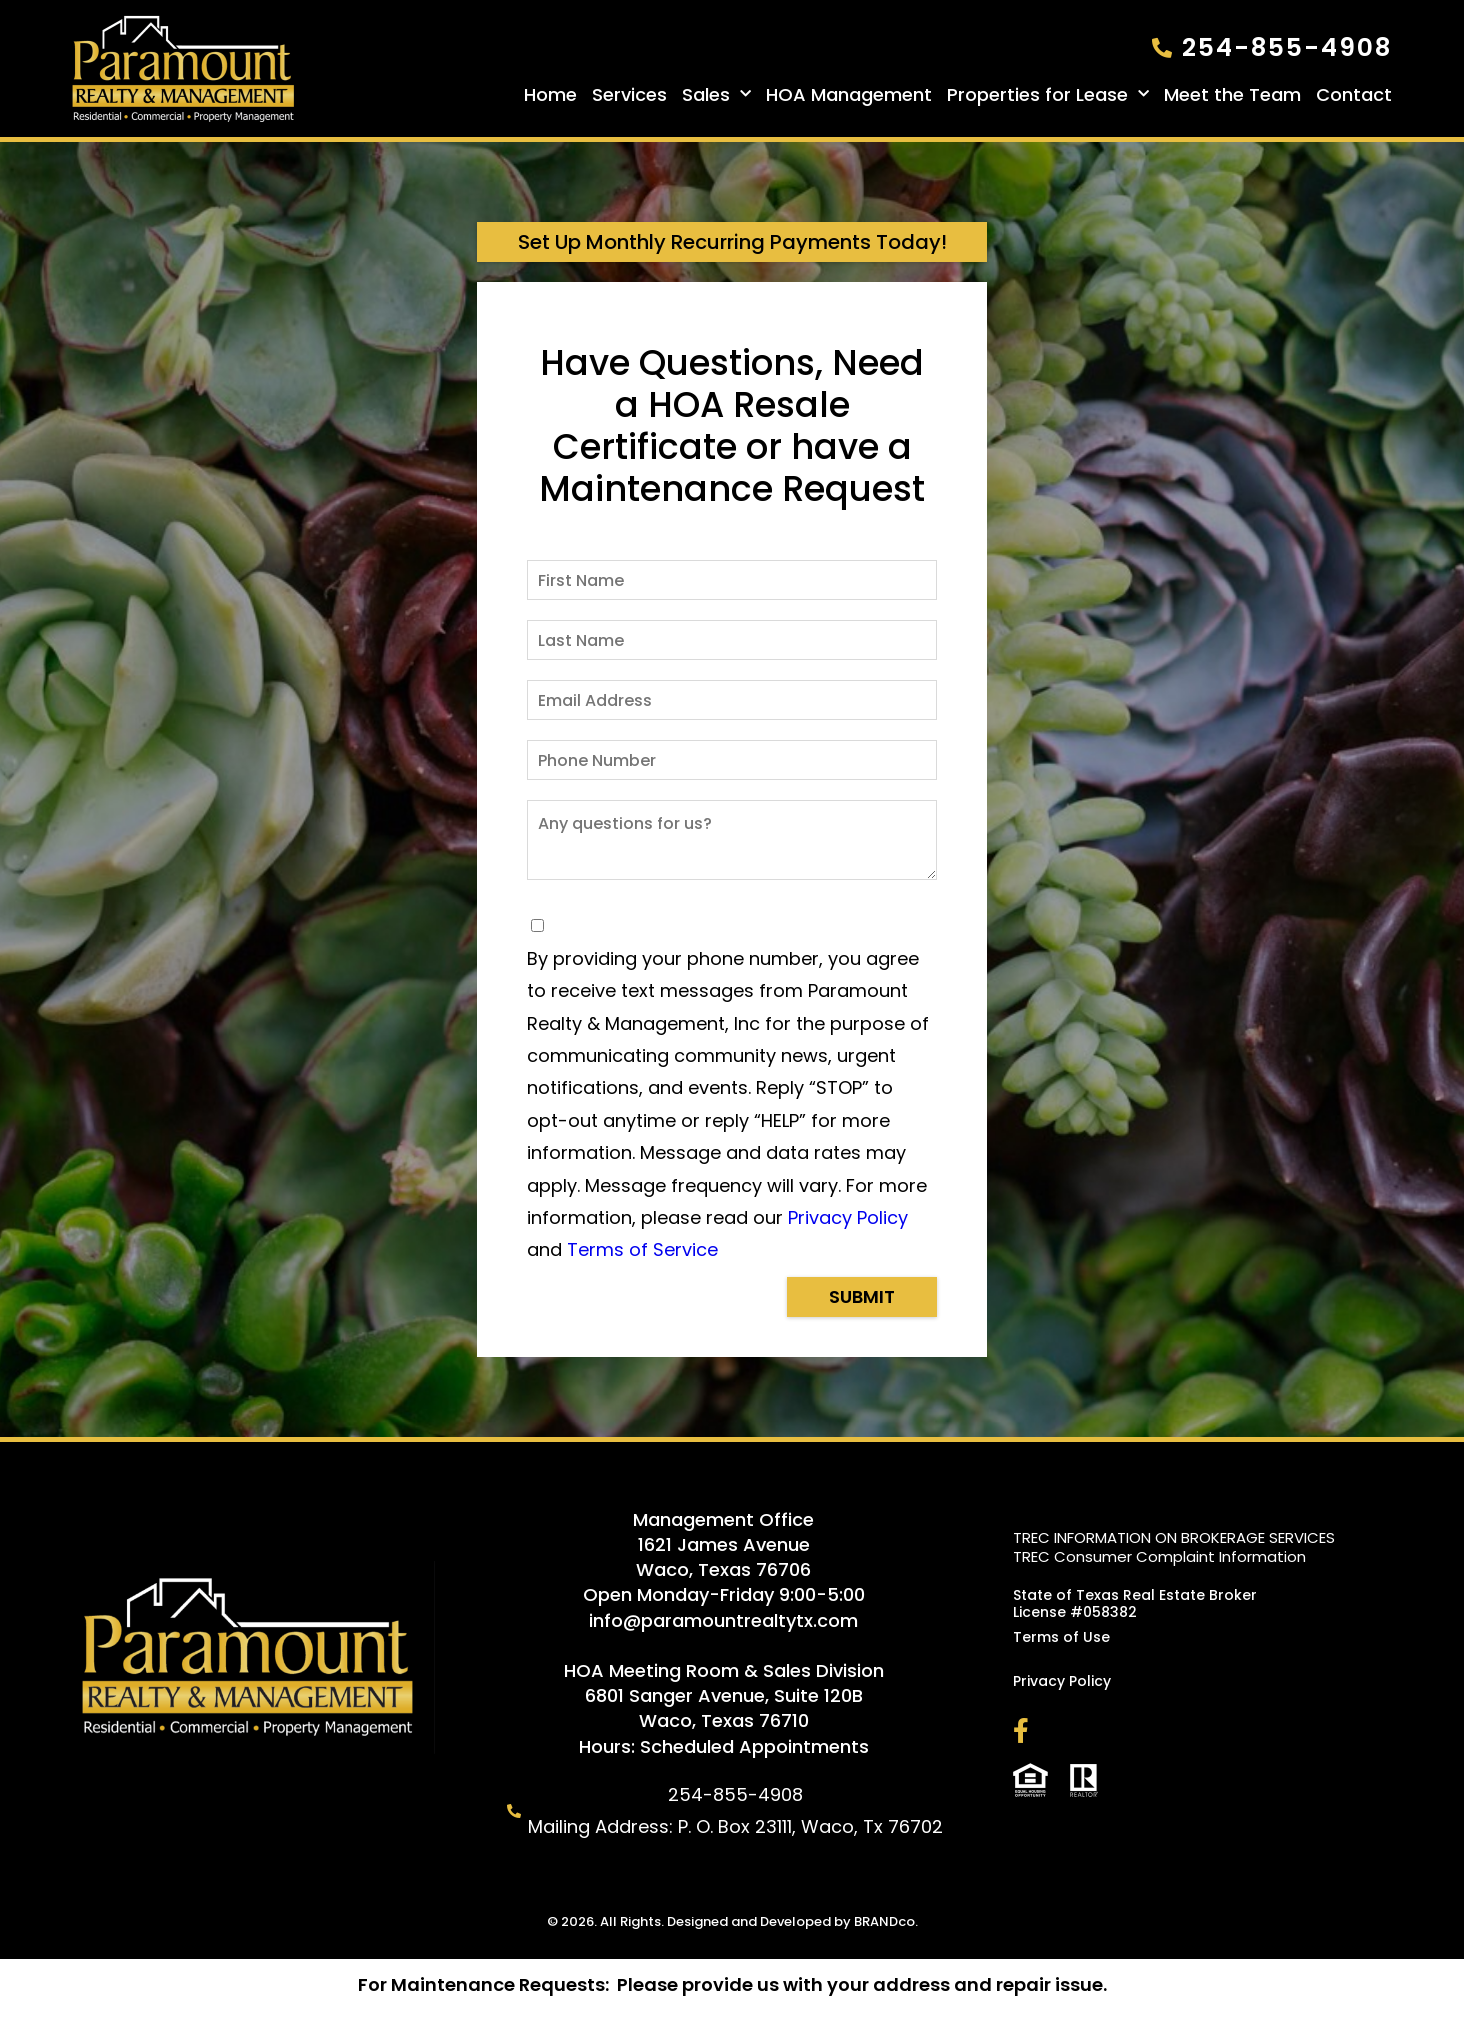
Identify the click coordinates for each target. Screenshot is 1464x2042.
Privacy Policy (848, 1217)
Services (629, 95)
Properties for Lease (1048, 95)
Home (550, 95)
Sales (716, 95)
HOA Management (849, 95)
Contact (1354, 95)
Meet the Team (1232, 95)
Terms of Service (642, 1249)
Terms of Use (1061, 1637)
